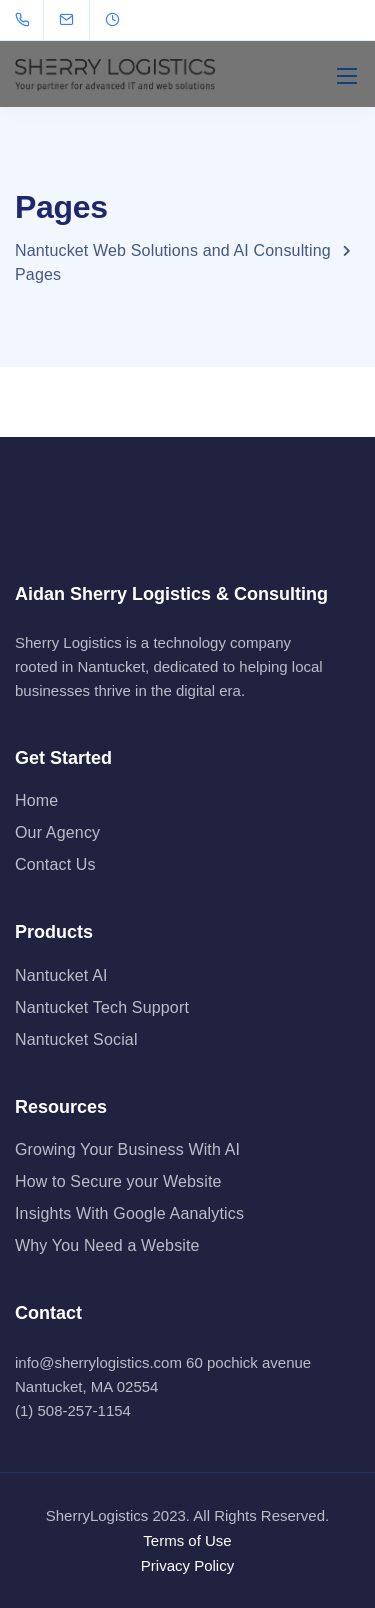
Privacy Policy (187, 1565)
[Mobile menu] (347, 76)
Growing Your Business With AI (127, 1149)
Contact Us (55, 864)
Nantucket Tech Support (102, 1007)
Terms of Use (187, 1540)
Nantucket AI (61, 975)
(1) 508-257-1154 (73, 1410)
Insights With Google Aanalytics (129, 1213)
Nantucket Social (76, 1039)
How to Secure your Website (118, 1181)
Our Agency (57, 832)
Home (36, 800)
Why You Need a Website (107, 1245)
